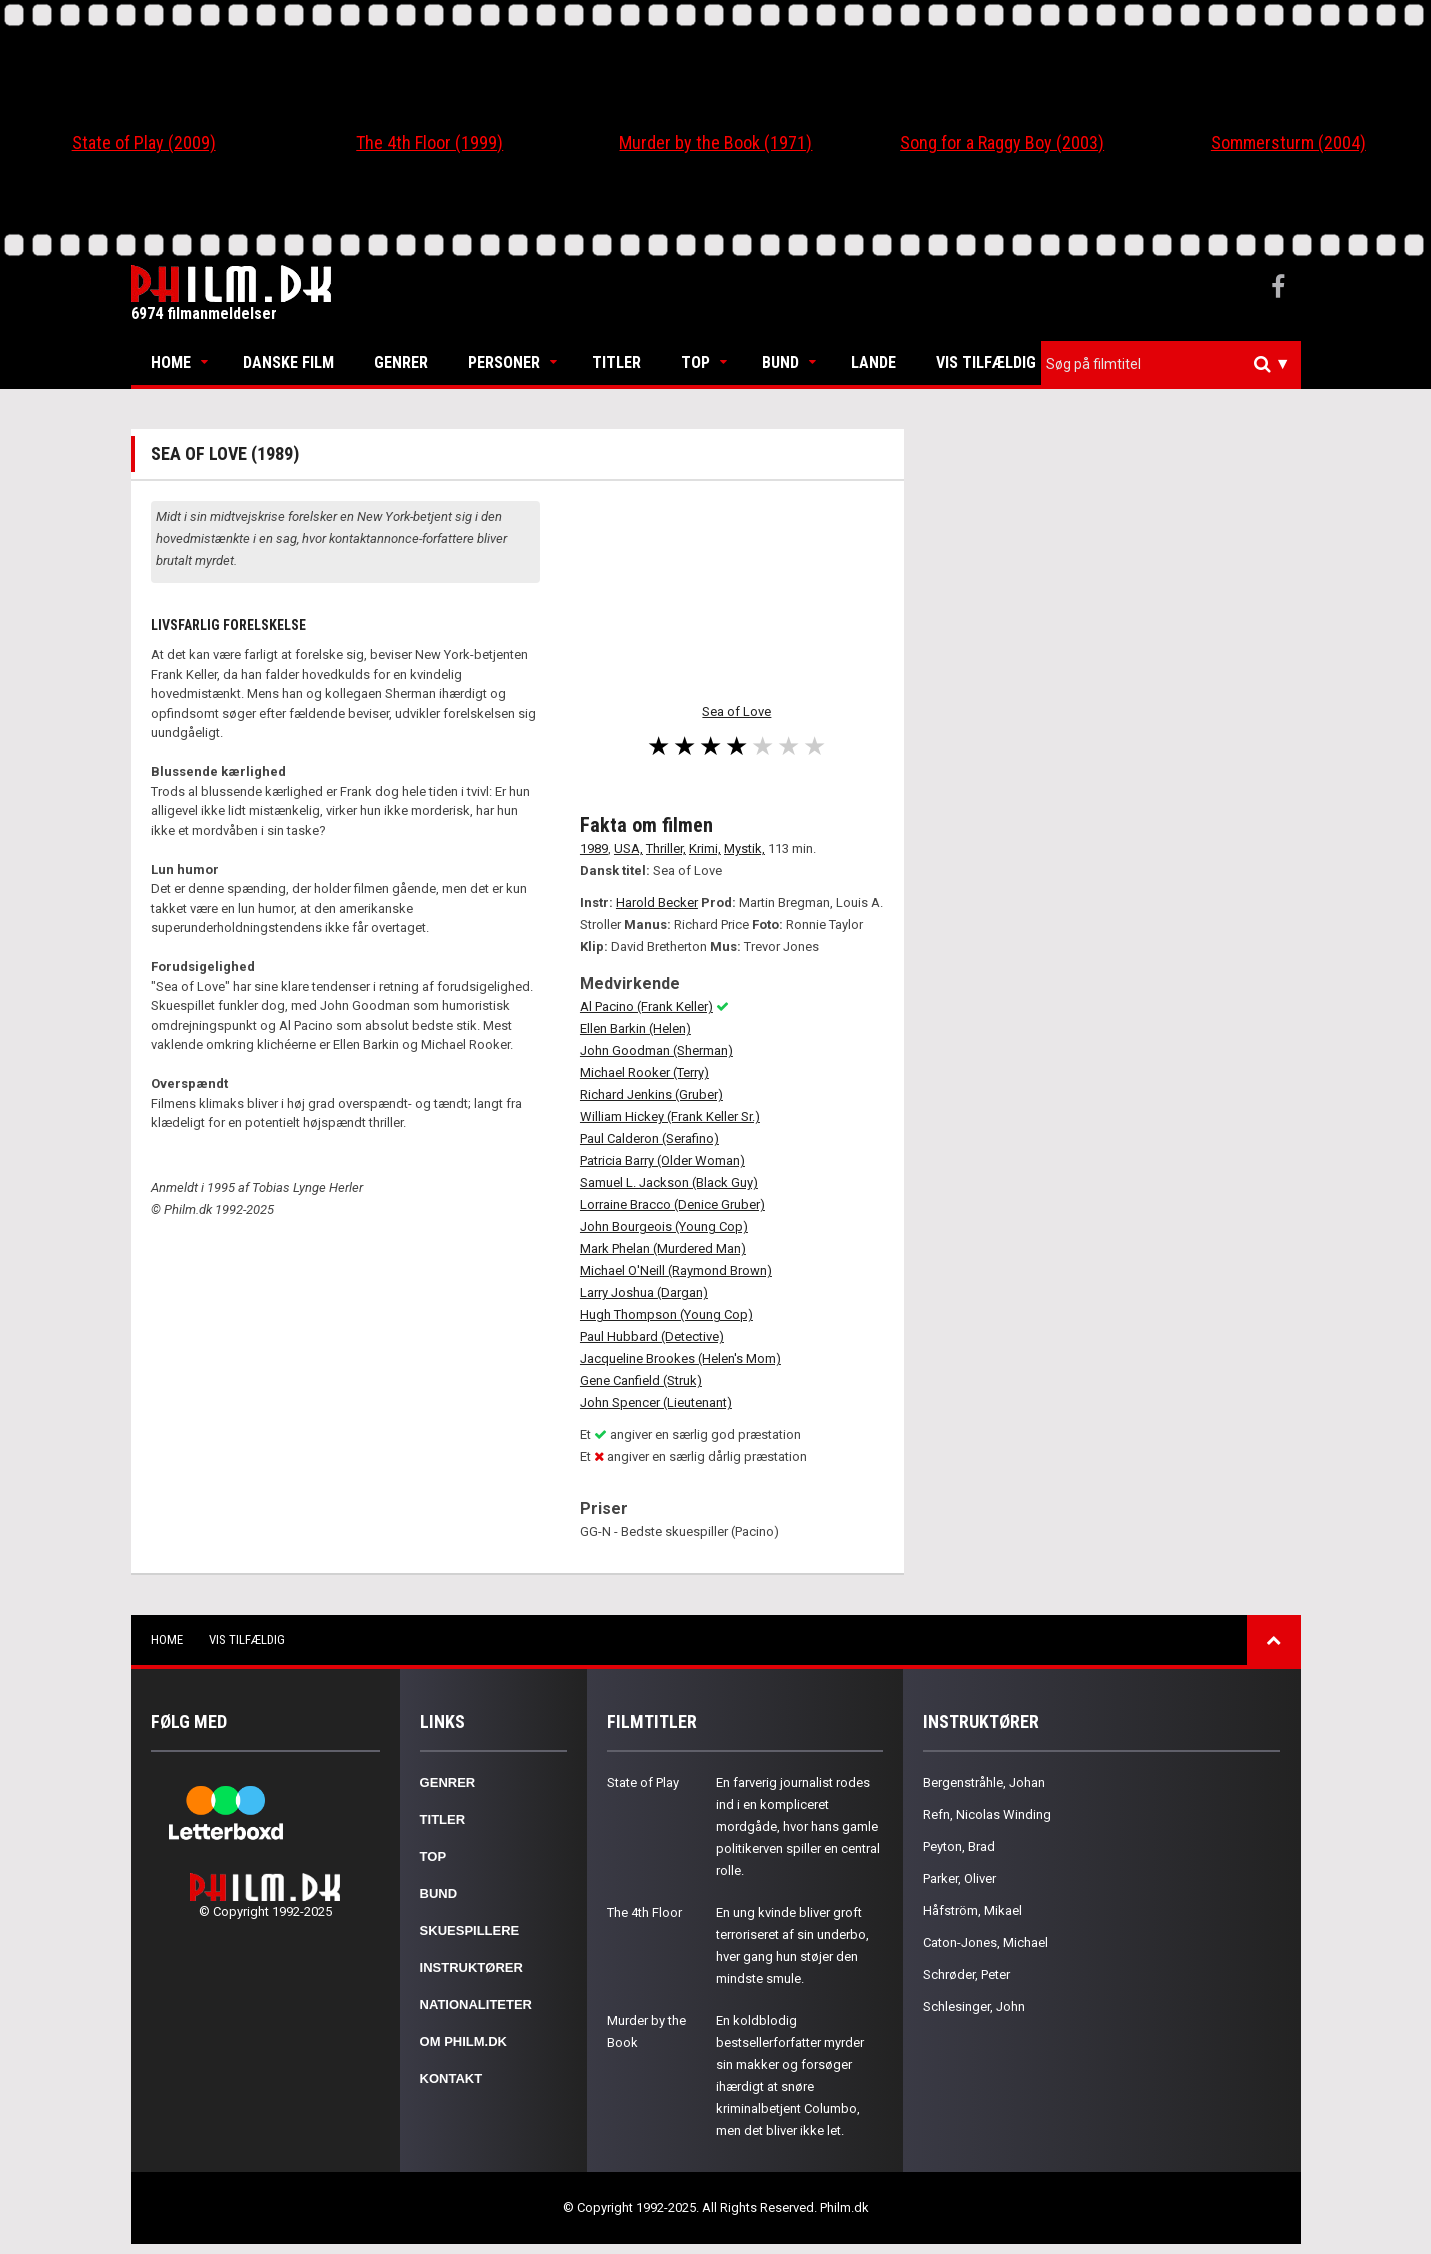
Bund (780, 362)
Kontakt (451, 2078)
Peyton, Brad (959, 1846)
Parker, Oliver (959, 1878)
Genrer (401, 362)
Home (171, 362)
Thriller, (666, 848)
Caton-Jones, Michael (985, 1942)
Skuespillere (470, 1930)
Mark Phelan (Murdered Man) (663, 1248)
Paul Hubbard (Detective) (652, 1336)
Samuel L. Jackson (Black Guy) (669, 1182)
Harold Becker (657, 902)
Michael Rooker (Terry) (644, 1072)
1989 (594, 848)
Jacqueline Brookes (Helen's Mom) (680, 1358)
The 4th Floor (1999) (429, 142)
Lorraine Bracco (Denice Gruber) (672, 1204)
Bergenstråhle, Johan (984, 1782)
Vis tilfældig (986, 362)
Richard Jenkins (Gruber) (651, 1094)
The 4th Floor (644, 1912)
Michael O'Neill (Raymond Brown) (676, 1270)
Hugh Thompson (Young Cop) (666, 1314)
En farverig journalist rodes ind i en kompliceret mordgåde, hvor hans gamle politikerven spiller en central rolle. (798, 1826)
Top (695, 362)
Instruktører (471, 1967)
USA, (628, 848)
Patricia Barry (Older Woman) (662, 1160)
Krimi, (705, 848)
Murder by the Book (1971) (715, 142)
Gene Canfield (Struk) (641, 1380)
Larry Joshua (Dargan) (644, 1292)
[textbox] (1176, 364)
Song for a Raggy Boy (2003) (1002, 142)
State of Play (643, 1782)
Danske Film (288, 362)
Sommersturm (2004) (1288, 142)
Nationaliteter (476, 2004)
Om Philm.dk (463, 2041)
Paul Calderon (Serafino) (649, 1138)
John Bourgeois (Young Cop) (664, 1226)
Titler (616, 362)
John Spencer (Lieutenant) (656, 1402)
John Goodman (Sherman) (656, 1050)
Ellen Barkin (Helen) (635, 1028)
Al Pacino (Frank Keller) (646, 1006)
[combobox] (1171, 364)
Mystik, (744, 848)
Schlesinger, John (974, 2006)
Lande (873, 362)
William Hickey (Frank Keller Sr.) (670, 1116)
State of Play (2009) (144, 142)
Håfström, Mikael (972, 1910)
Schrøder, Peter (966, 1974)
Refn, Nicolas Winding (987, 1814)
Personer (504, 362)
